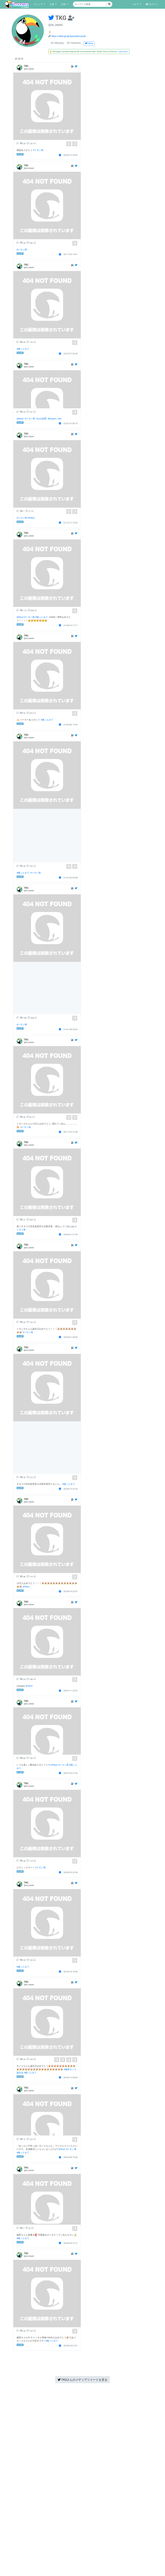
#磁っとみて (23, 349)
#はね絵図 (41, 418)
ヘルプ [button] (135, 4)
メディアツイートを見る (82, 2379)
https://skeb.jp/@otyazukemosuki (68, 36)
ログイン (152, 4)
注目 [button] (63, 4)
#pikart (20, 418)
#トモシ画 (38, 150)
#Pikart (31, 517)
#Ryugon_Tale (54, 418)
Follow (89, 43)
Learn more (122, 51)
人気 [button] (52, 4)
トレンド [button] (38, 4)
